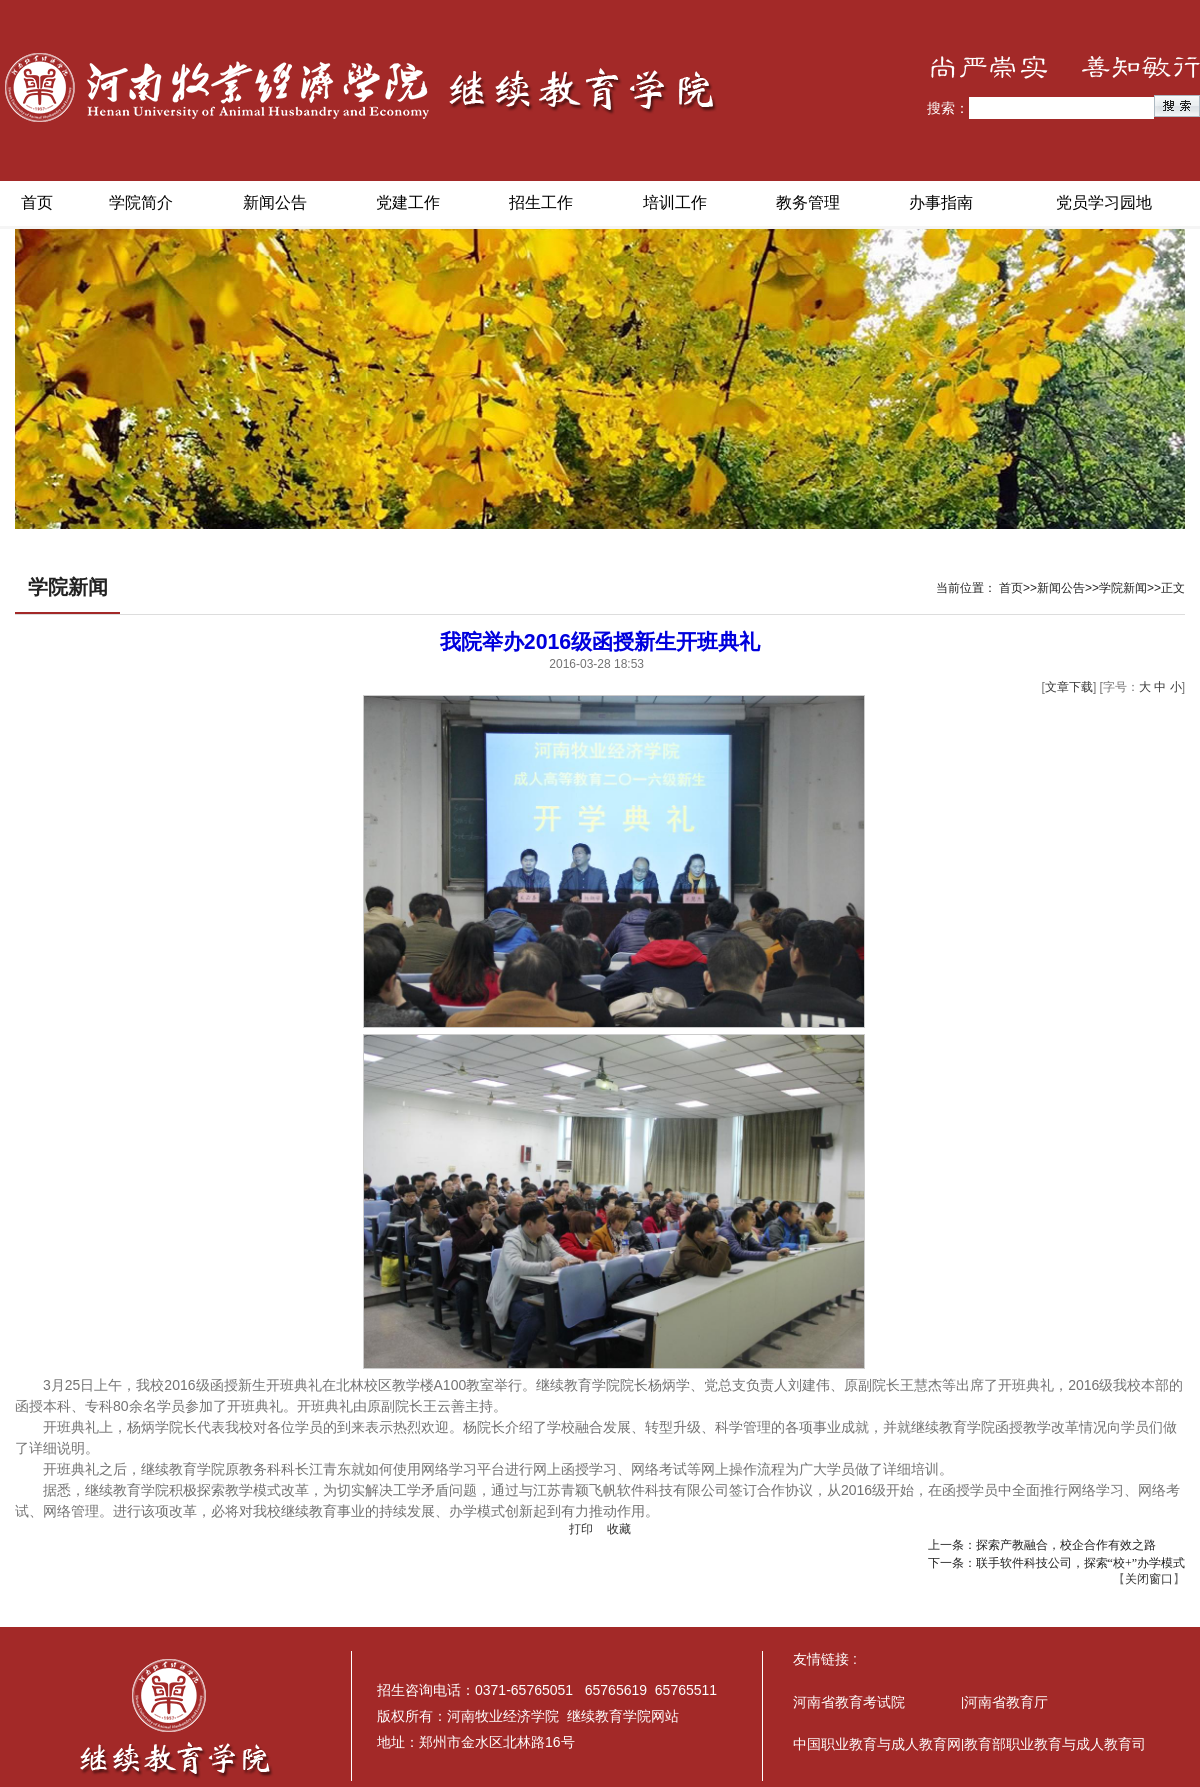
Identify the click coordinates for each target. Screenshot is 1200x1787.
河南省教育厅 (1006, 1702)
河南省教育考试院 (849, 1702)
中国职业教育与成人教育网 (877, 1744)
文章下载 (1069, 687)
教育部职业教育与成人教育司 (1055, 1744)
